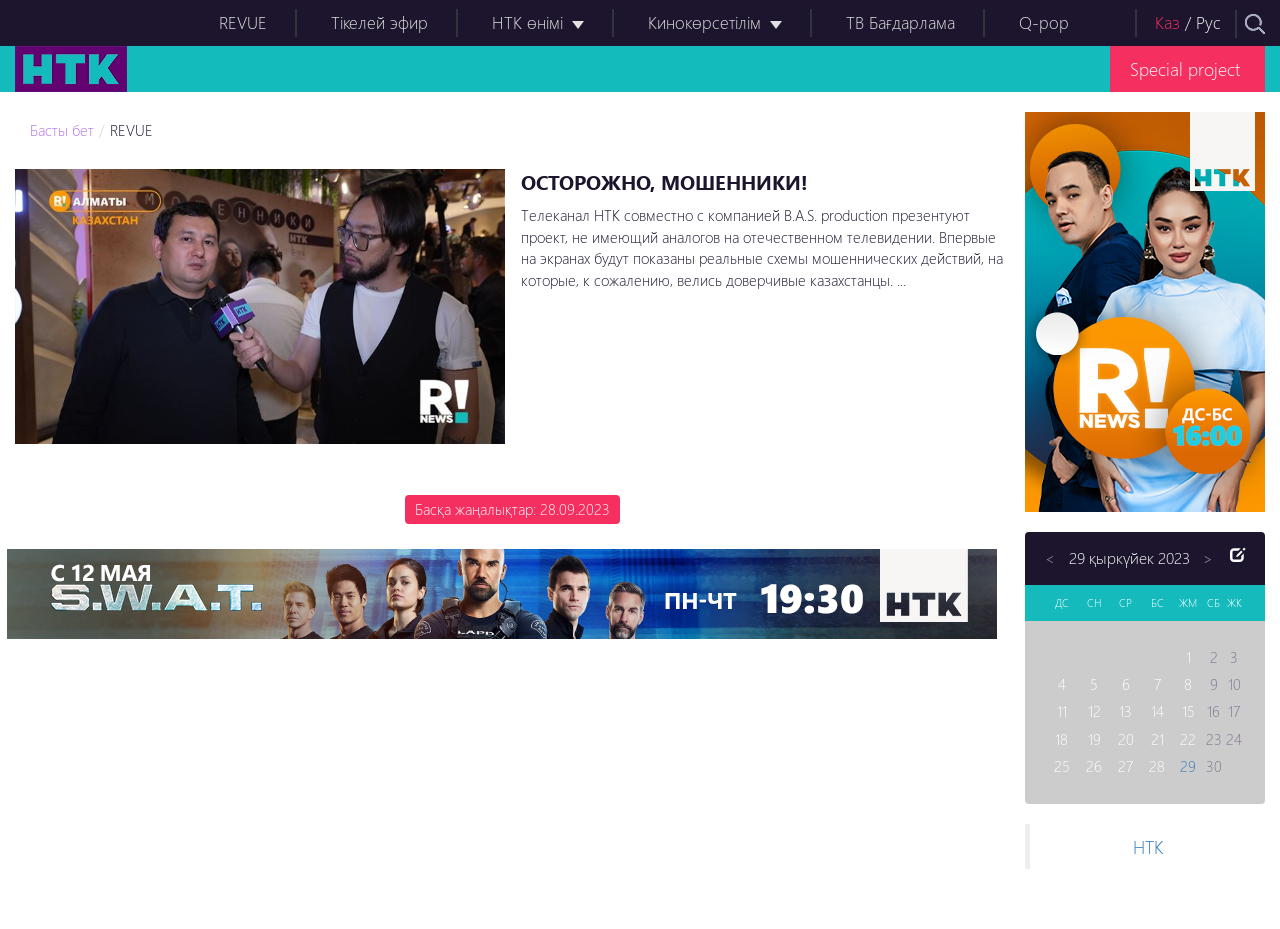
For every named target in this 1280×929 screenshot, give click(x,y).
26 (1094, 766)
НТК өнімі (527, 22)
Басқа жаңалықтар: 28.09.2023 (512, 509)
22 (1188, 739)
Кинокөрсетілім (704, 22)
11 (1062, 711)
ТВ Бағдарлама (900, 22)
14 (1157, 711)
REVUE (243, 22)
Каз (1167, 22)
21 (1157, 739)
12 (1094, 711)
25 (1062, 766)
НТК (1148, 846)
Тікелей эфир (379, 22)
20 (1126, 739)
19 (1094, 739)
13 (1125, 711)
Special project (1185, 68)
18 (1061, 739)
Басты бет (62, 130)
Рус (1208, 22)
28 (1157, 766)
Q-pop (1044, 22)
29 (1188, 766)
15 (1188, 711)
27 (1125, 766)
